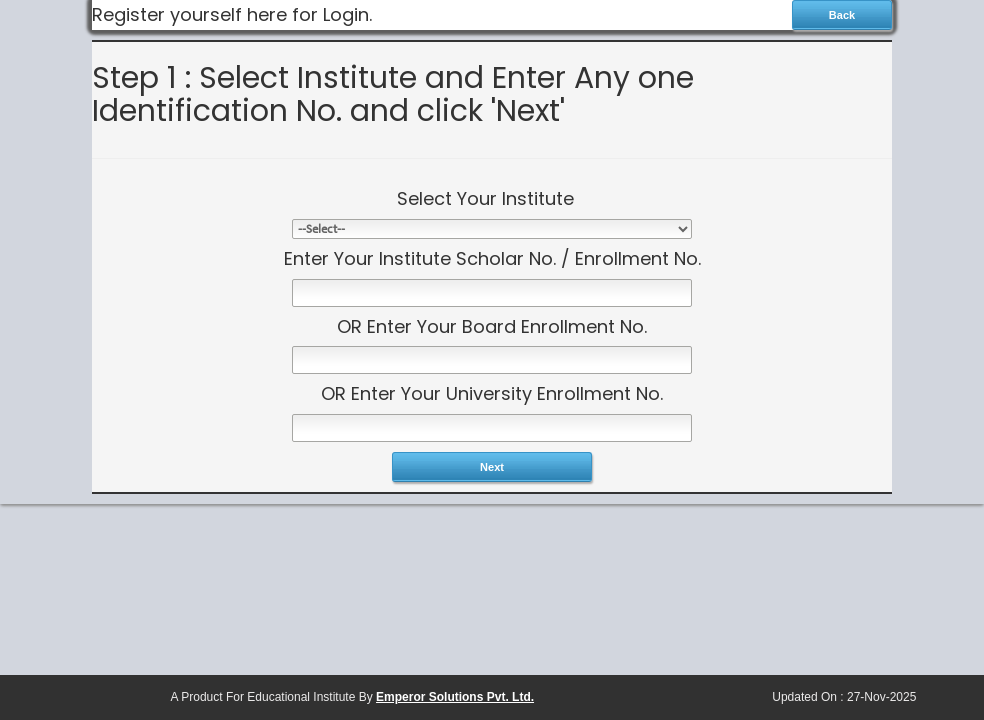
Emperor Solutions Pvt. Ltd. (455, 697)
